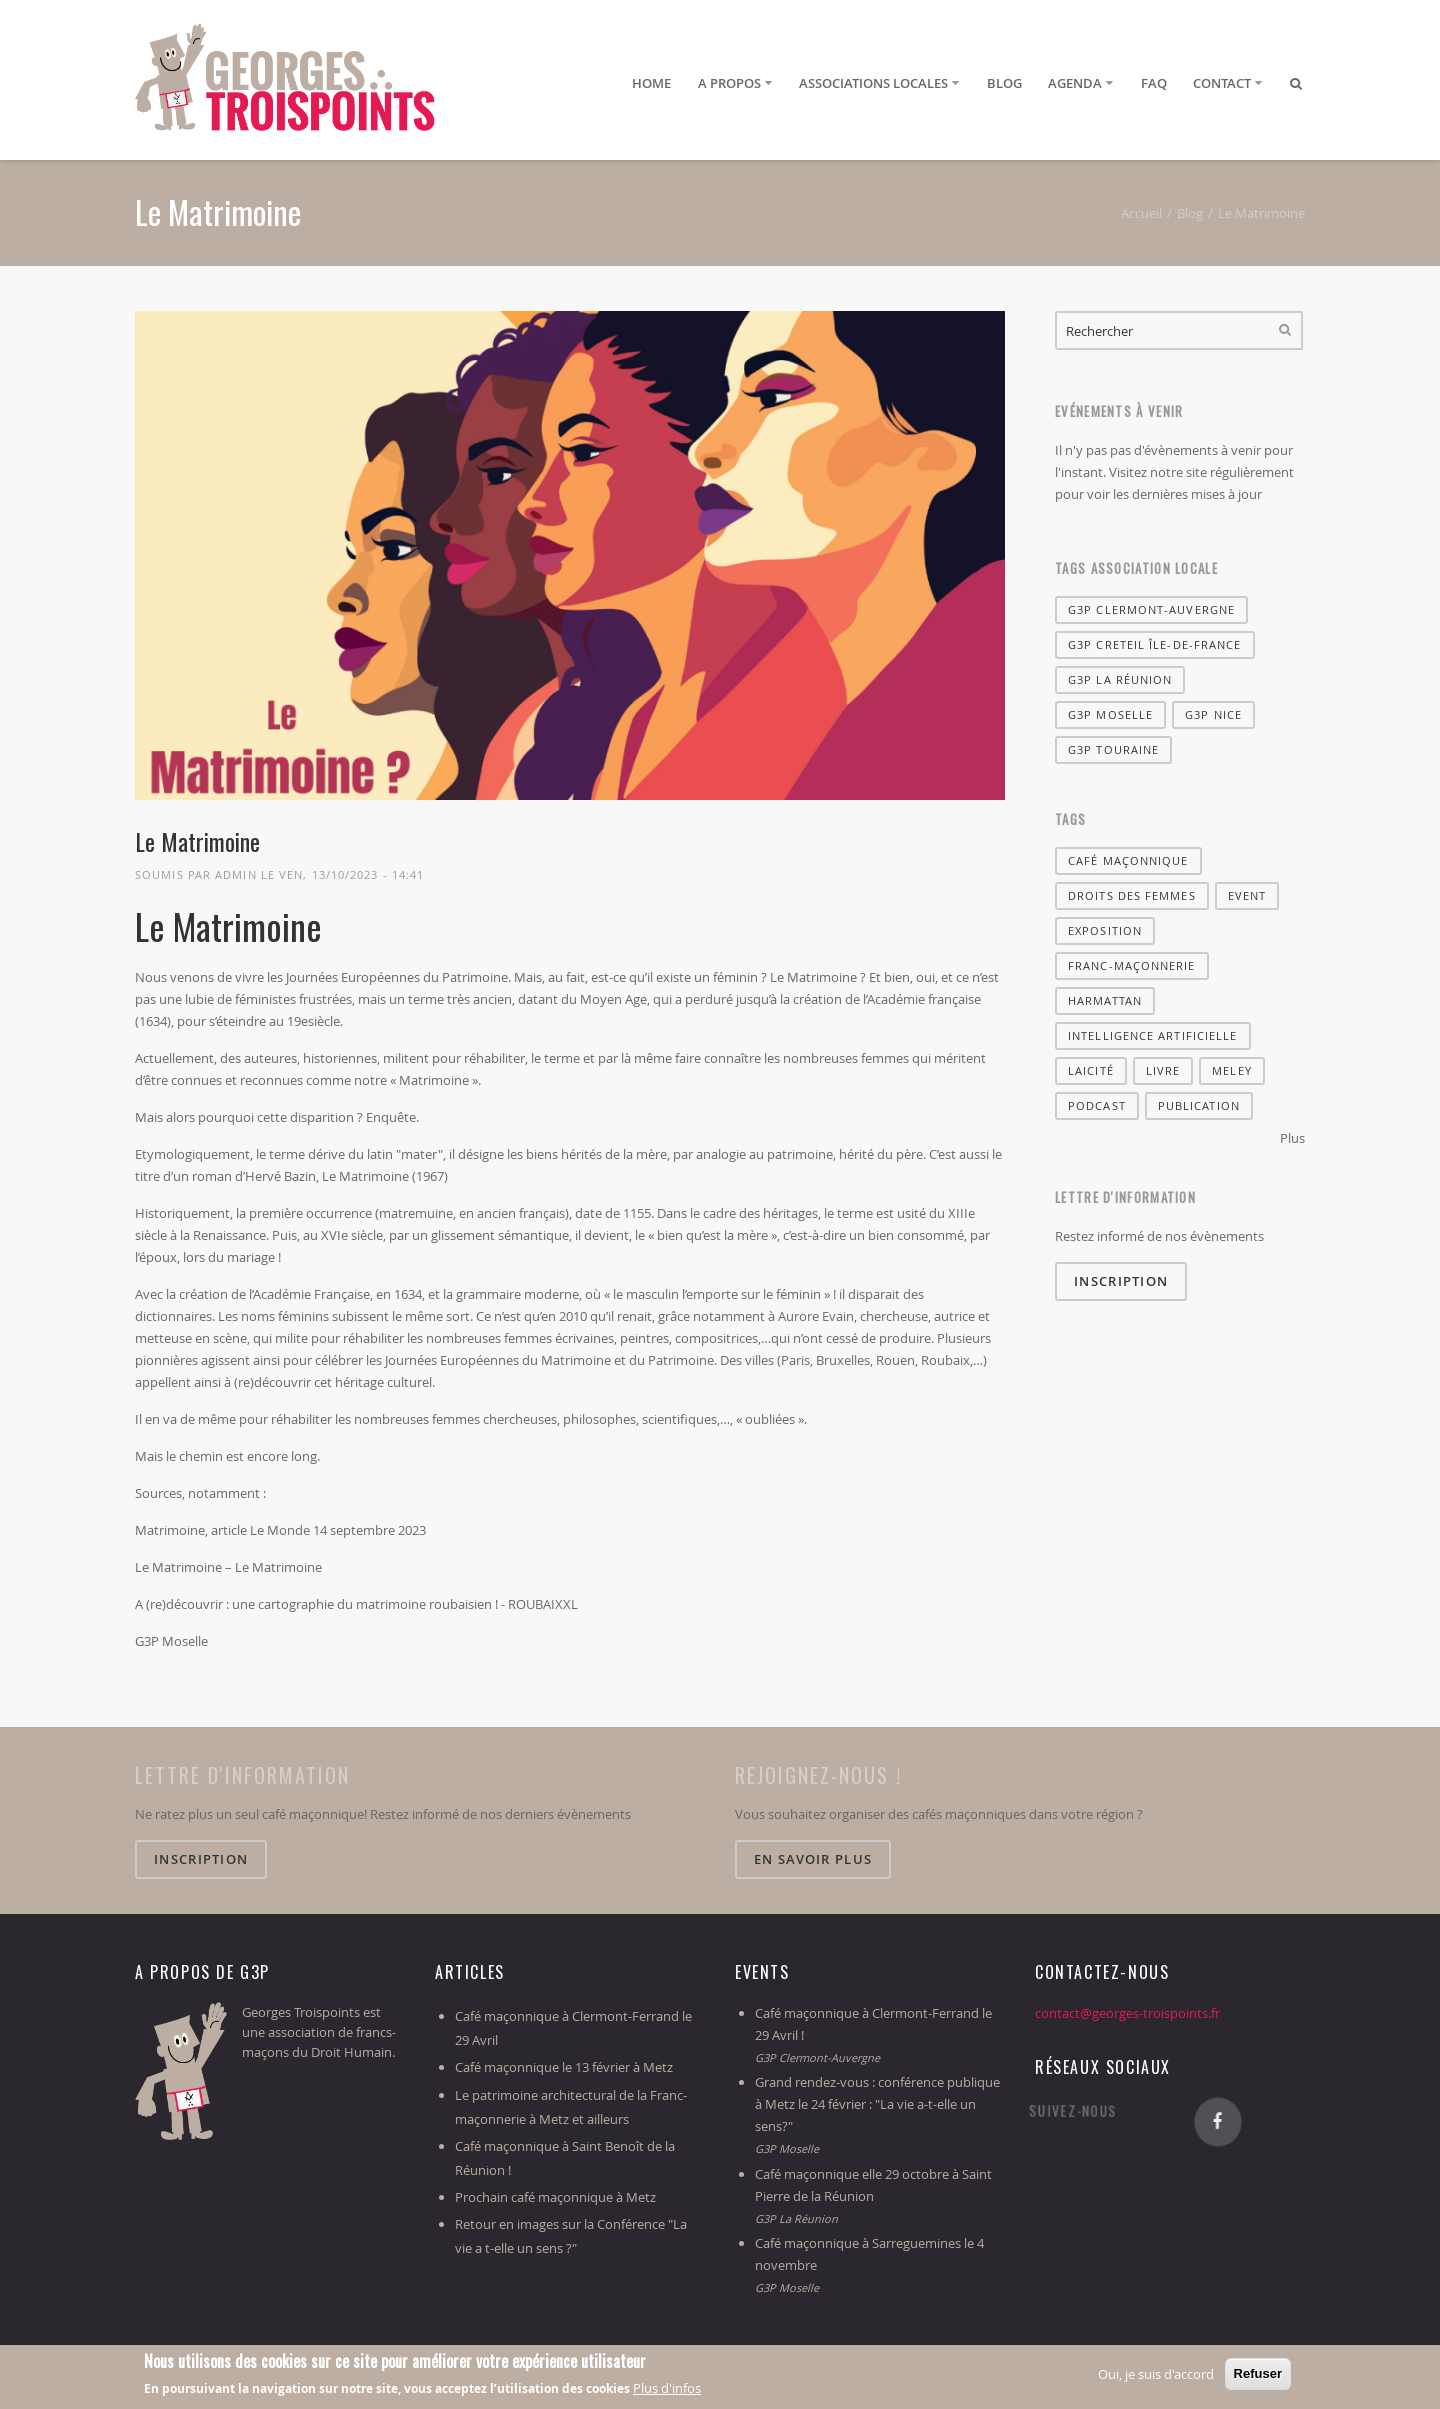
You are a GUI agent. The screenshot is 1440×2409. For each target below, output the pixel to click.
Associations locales (873, 83)
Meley (1232, 1070)
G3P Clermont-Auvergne (1151, 609)
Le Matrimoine (197, 841)
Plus (1292, 1138)
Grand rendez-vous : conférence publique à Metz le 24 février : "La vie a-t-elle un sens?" (877, 2104)
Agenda (1075, 83)
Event (1247, 895)
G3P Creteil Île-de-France (1155, 644)
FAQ (1154, 83)
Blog (1004, 83)
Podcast (1097, 1105)
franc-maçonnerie (1132, 965)
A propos (729, 83)
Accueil (1141, 213)
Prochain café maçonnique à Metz (555, 2197)
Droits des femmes (1132, 895)
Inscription (1121, 1281)
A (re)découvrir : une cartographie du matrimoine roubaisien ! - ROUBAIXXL (356, 1604)
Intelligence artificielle (1153, 1035)
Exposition (1105, 930)
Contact (1222, 83)
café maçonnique (1128, 860)
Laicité (1091, 1070)
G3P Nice (1213, 714)
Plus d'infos (667, 2389)
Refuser (1258, 2374)
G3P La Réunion (1120, 679)
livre (1163, 1070)
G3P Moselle (171, 1641)
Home (651, 83)
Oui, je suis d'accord (1156, 2375)
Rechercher (1285, 330)
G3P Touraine (1113, 749)
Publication (1199, 1105)
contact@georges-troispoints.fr (1127, 2013)
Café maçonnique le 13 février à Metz (564, 2067)
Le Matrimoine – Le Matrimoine (228, 1567)
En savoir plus (813, 1859)
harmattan (1105, 1000)
